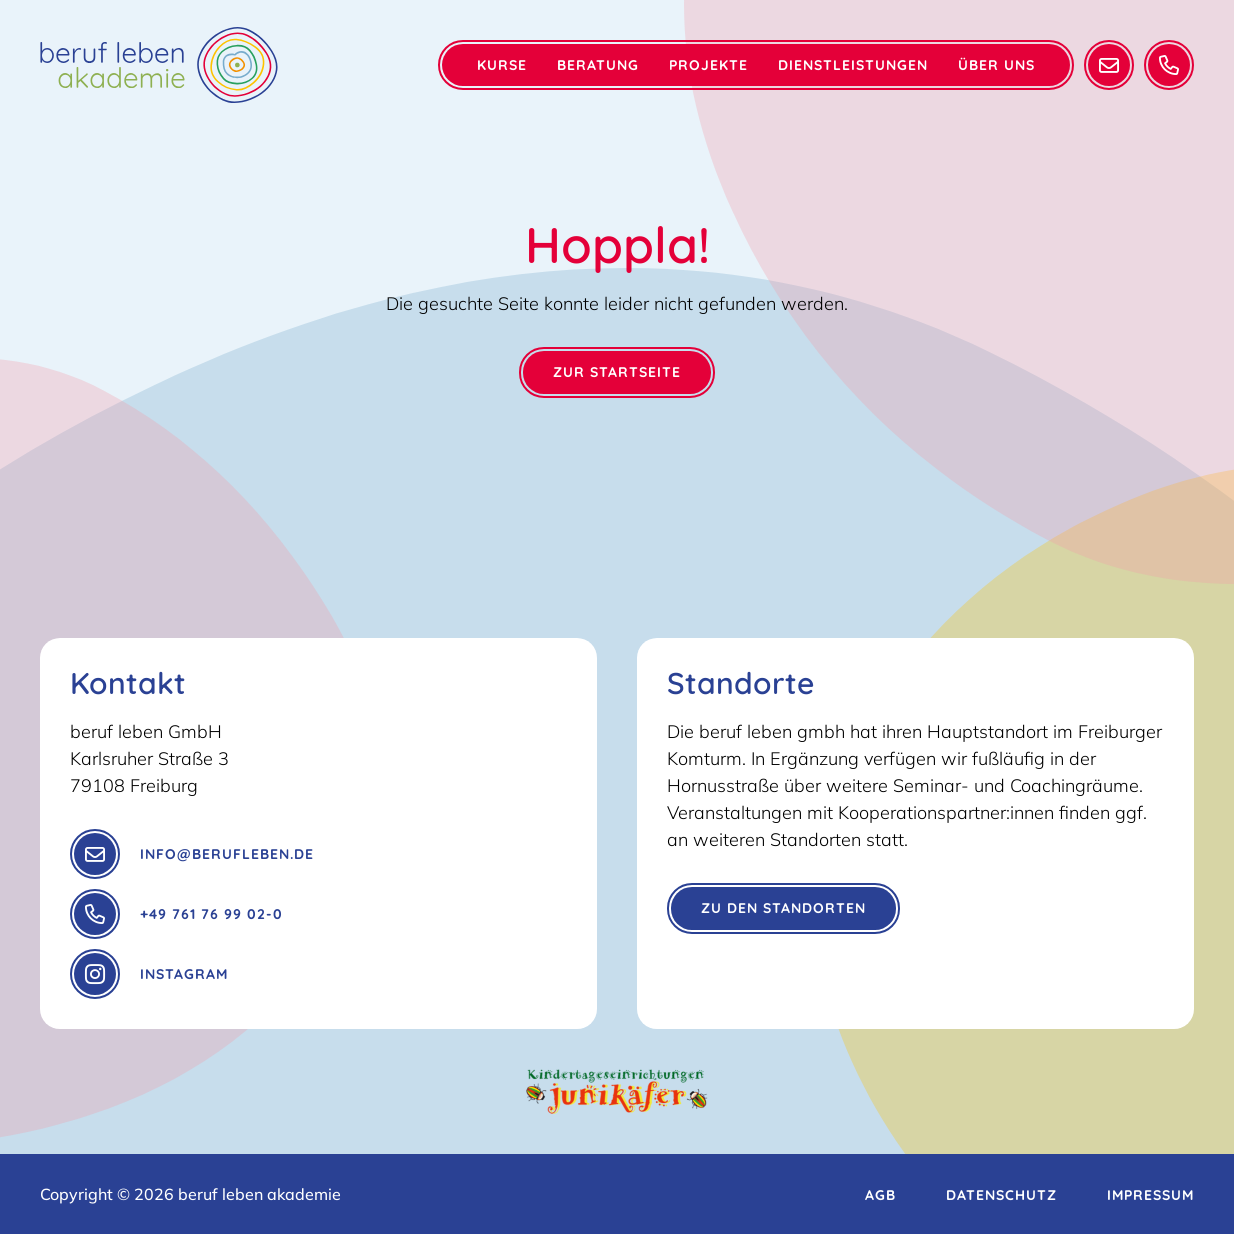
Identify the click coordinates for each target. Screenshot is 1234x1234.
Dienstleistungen (853, 65)
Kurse (502, 65)
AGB (880, 1195)
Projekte (708, 65)
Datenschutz (1001, 1195)
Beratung (598, 65)
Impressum (1150, 1195)
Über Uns (996, 65)
